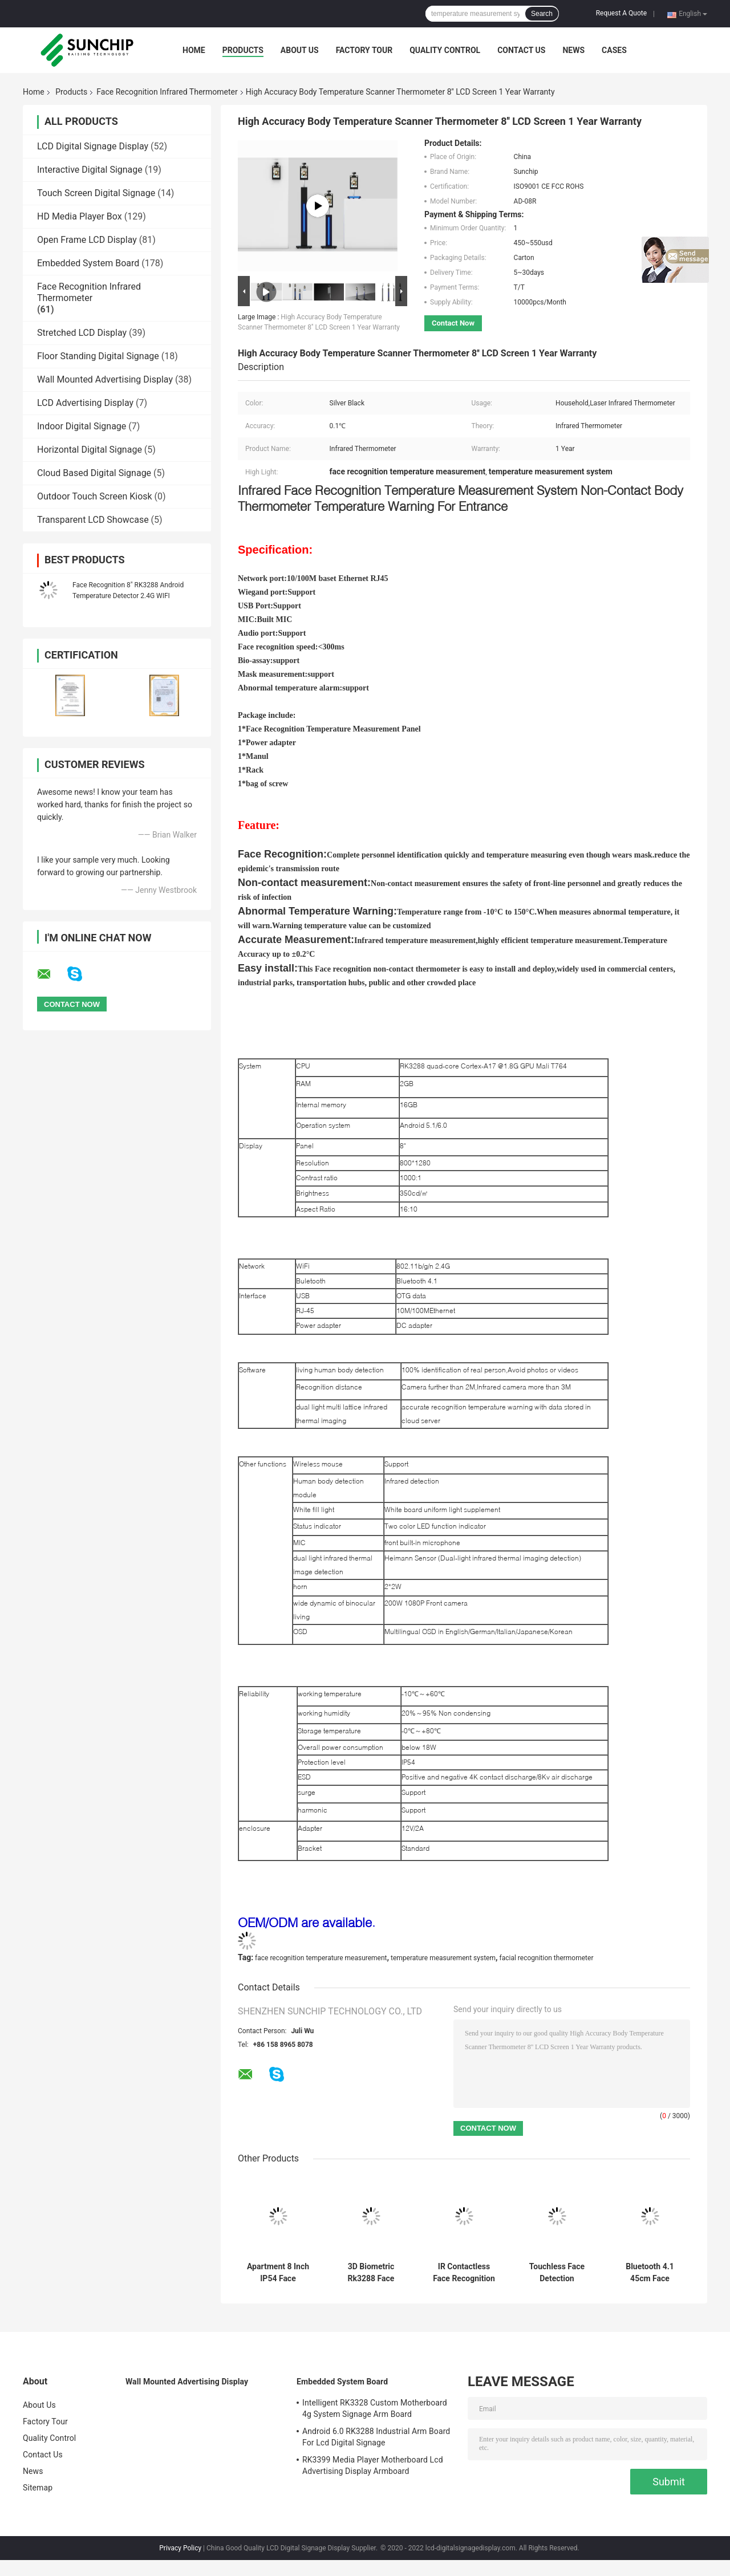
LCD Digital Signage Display (92, 146)
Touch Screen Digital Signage (96, 193)
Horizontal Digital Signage (89, 449)
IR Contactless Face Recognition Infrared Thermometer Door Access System (464, 2273)
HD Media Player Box (79, 216)
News (573, 50)
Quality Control (444, 50)
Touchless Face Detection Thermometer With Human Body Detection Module (556, 2273)
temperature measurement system (443, 1958)
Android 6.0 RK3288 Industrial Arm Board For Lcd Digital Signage (376, 2437)
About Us (300, 50)
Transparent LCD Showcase (93, 519)
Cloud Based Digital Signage (94, 473)
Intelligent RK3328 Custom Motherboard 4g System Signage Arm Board (374, 2408)
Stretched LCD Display (82, 332)
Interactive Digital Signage (90, 169)
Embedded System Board (88, 263)
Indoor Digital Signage (81, 426)
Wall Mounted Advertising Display (105, 379)
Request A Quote (621, 13)
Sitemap (37, 2487)
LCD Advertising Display (85, 402)
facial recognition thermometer (547, 1958)
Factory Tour (364, 50)
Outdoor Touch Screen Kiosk (94, 496)
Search (542, 14)
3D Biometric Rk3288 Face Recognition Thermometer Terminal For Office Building (370, 2273)
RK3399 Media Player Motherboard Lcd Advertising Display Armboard (372, 2465)
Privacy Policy (180, 2548)
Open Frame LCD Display (87, 239)
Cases (614, 50)
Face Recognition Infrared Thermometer (166, 91)
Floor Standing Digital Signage (98, 356)
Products (242, 50)
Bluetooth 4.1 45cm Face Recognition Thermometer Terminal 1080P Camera (649, 2273)
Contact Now (453, 323)
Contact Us (521, 50)
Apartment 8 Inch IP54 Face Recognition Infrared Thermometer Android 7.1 (278, 2273)
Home (193, 50)
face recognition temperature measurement (321, 1958)
